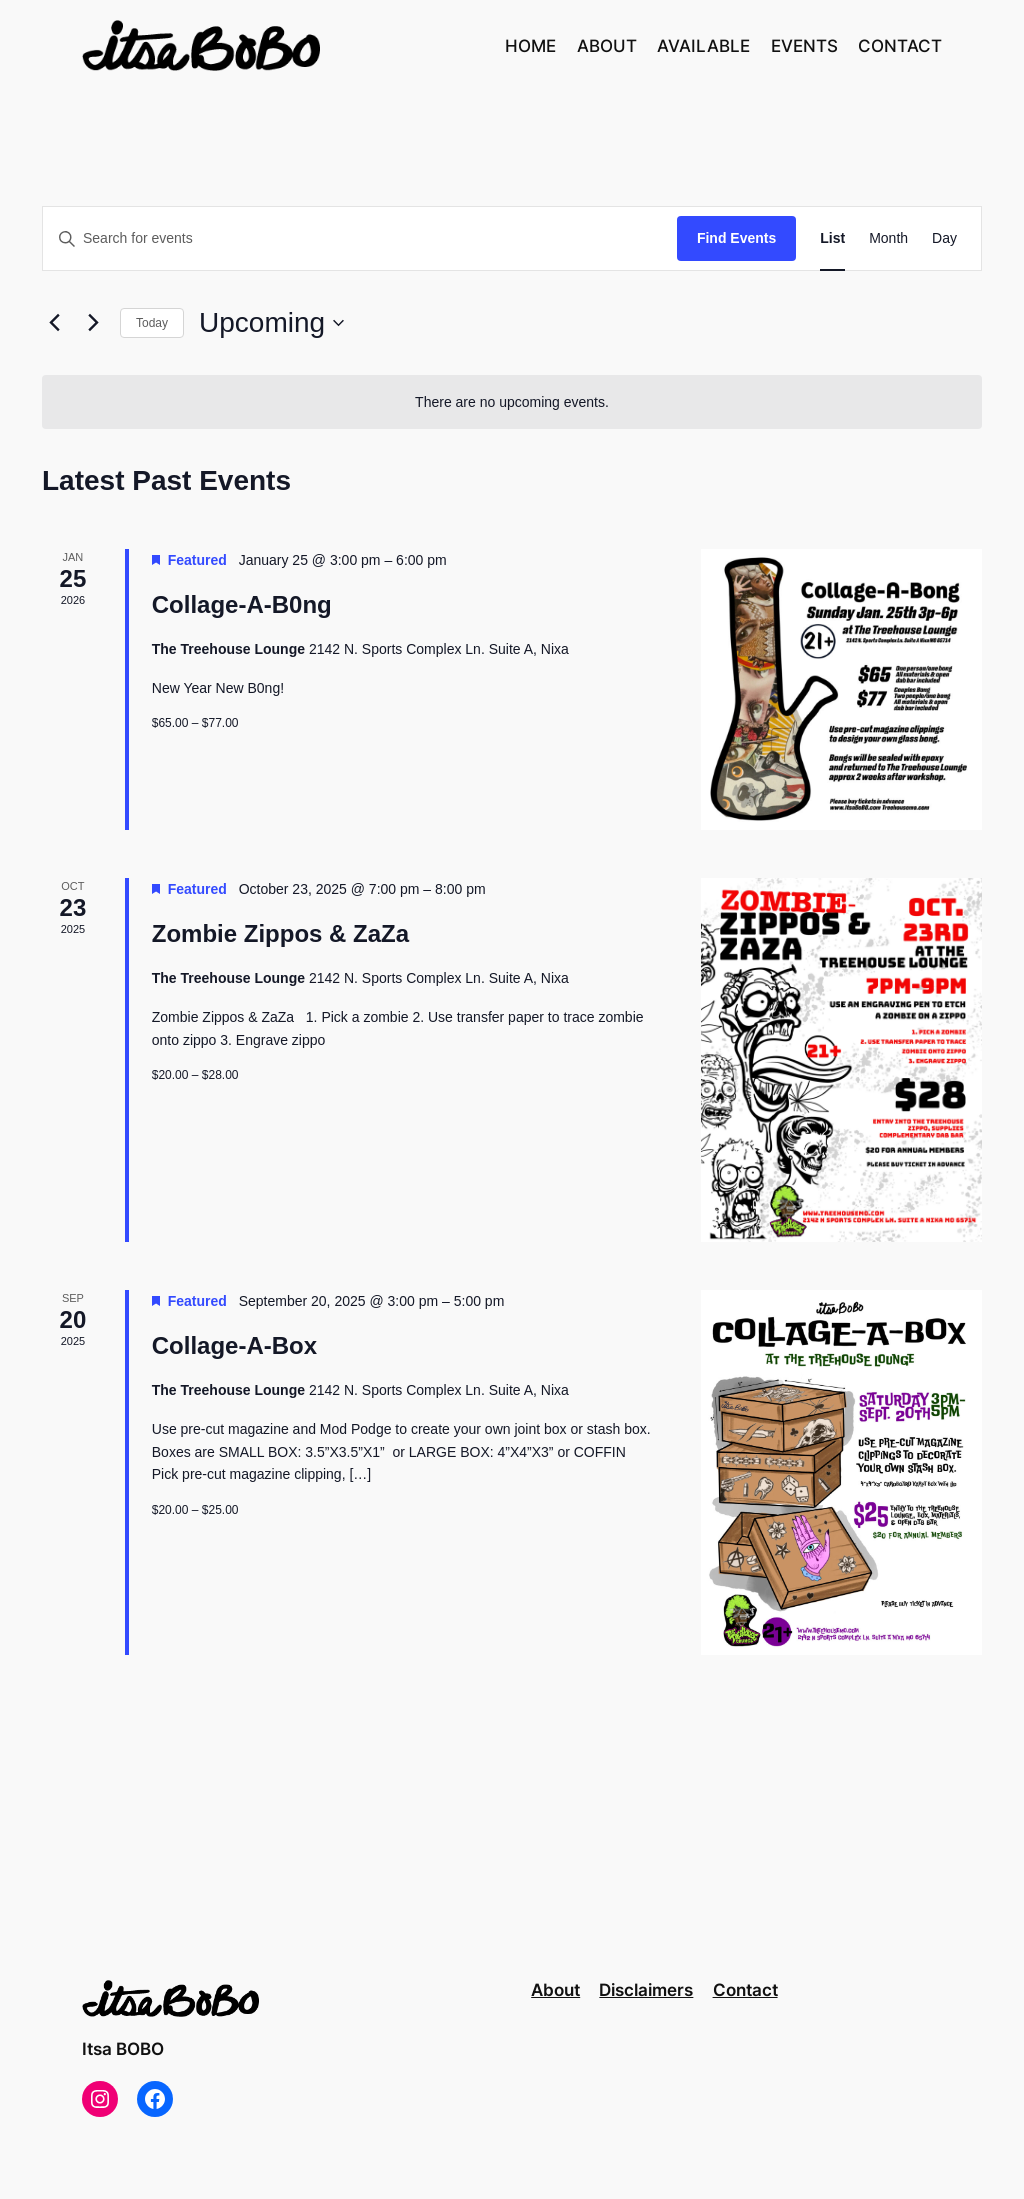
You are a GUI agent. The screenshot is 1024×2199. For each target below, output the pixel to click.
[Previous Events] (54, 323)
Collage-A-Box (234, 1345)
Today (152, 323)
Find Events (736, 238)
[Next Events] (93, 323)
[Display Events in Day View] (944, 238)
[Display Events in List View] (832, 238)
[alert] (512, 402)
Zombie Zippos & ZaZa (280, 933)
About (555, 1990)
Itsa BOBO (123, 2049)
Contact (745, 1990)
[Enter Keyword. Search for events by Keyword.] (360, 238)
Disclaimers (646, 1990)
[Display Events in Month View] (888, 238)
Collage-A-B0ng (242, 604)
